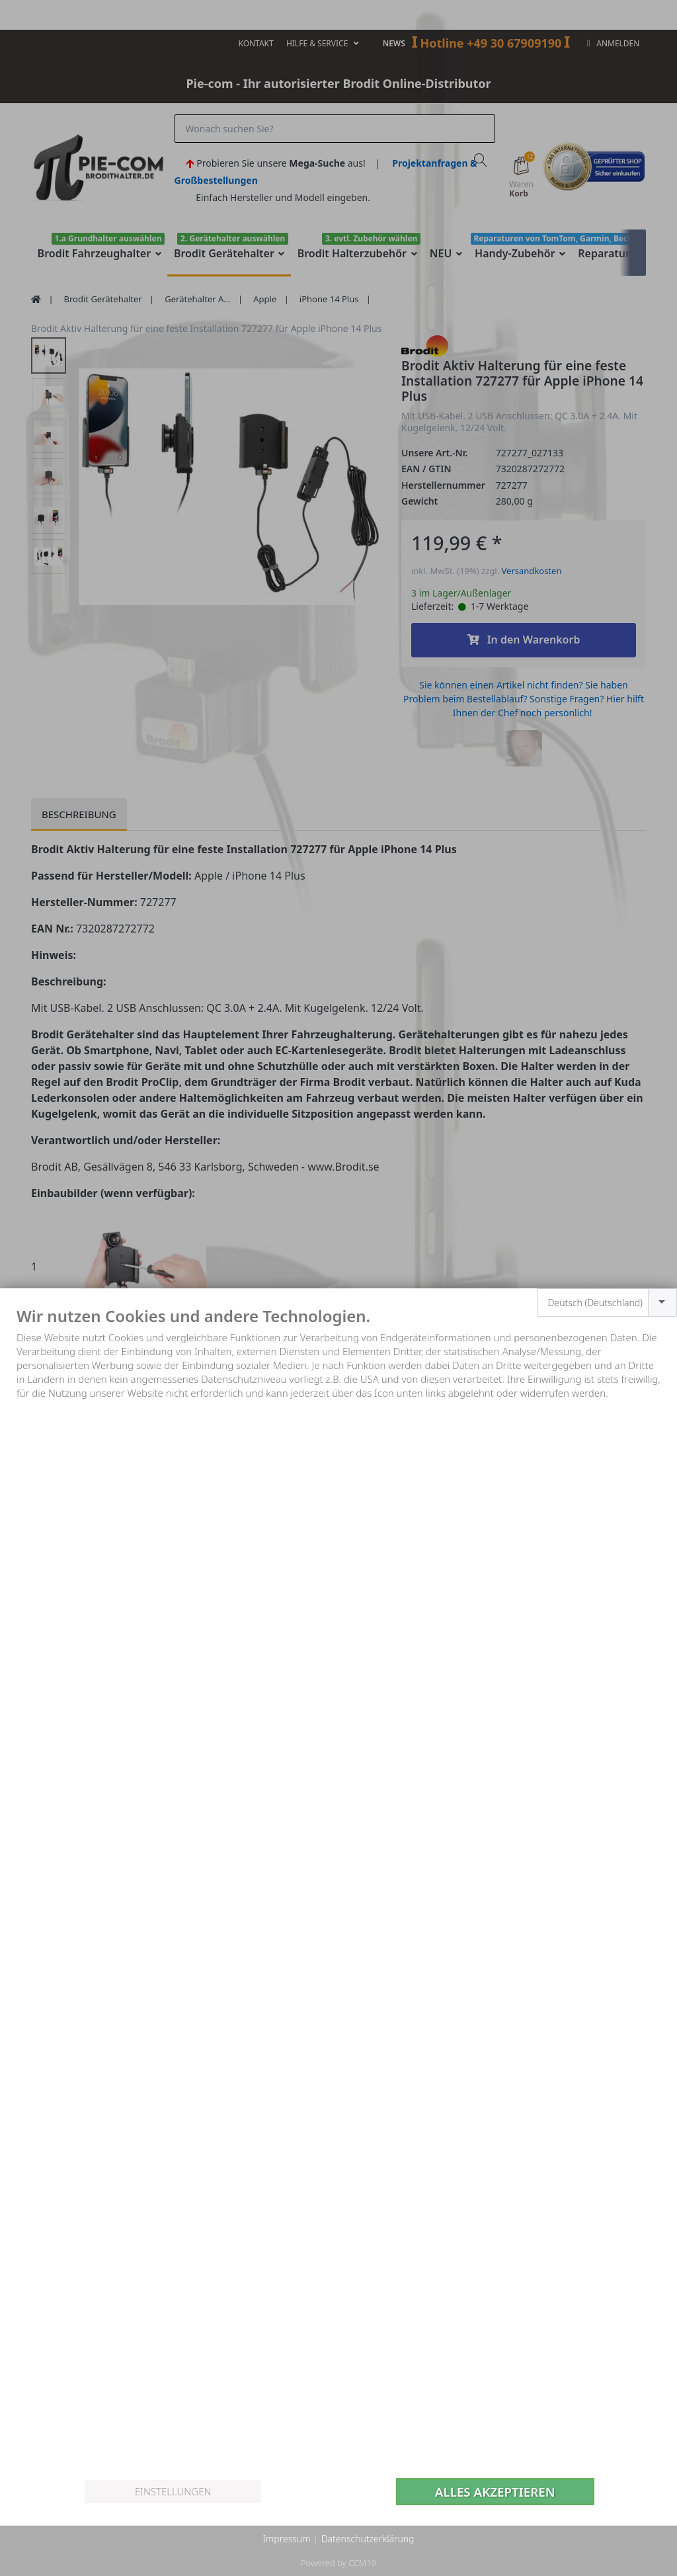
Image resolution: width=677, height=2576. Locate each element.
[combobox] (607, 1302)
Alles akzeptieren (495, 2491)
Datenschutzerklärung (368, 2538)
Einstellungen (173, 2491)
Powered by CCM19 (338, 2563)
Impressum (286, 2538)
